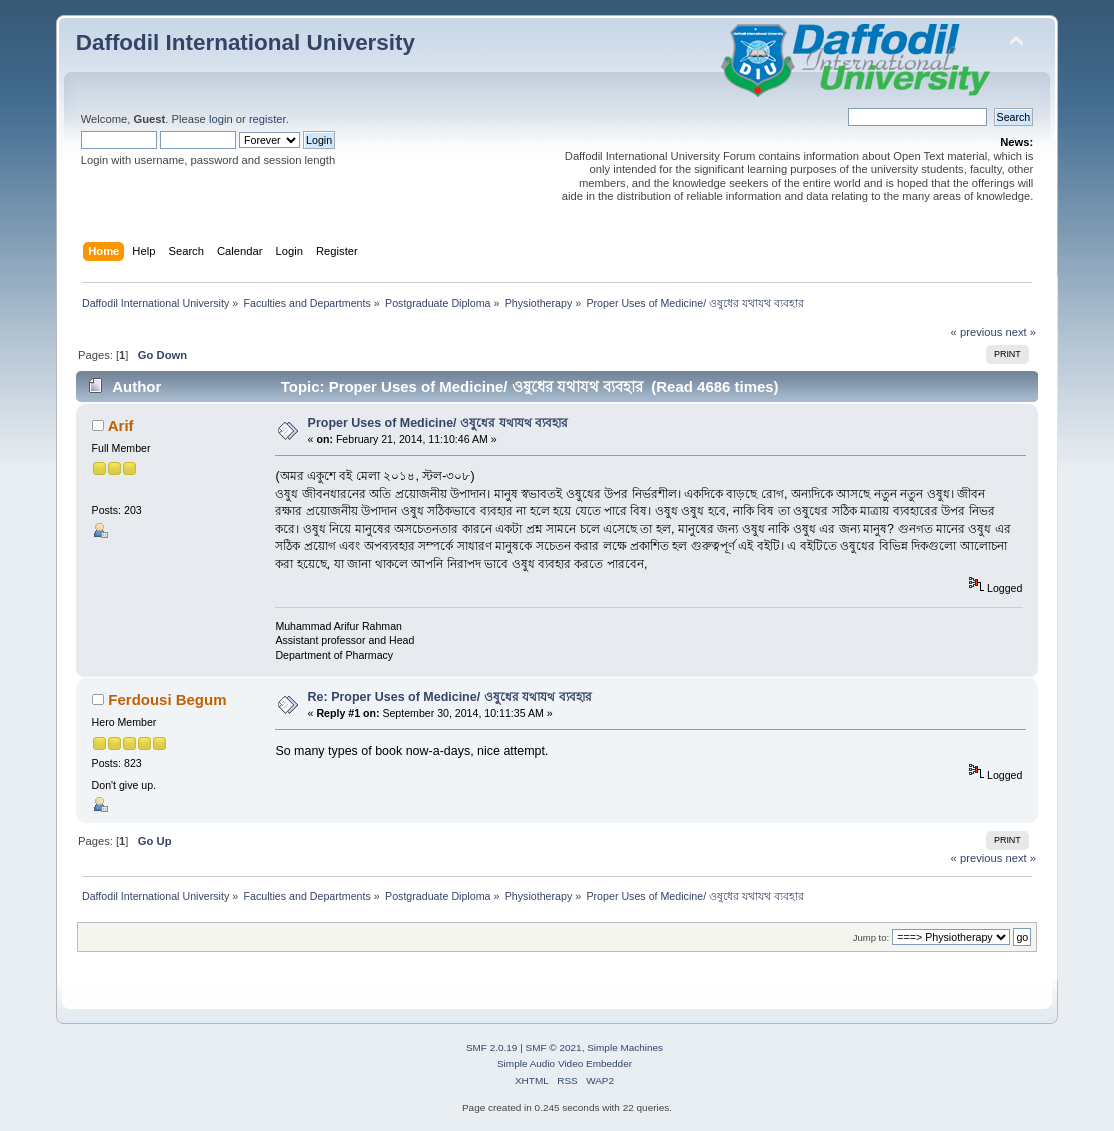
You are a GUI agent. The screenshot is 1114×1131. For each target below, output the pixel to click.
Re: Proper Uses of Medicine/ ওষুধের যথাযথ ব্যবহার (450, 697)
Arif (121, 425)
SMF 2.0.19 (492, 1047)
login (221, 119)
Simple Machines (625, 1047)
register (267, 119)
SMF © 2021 (554, 1047)
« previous (977, 332)
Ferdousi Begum (167, 699)
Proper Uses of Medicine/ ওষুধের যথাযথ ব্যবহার (438, 423)
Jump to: (871, 937)
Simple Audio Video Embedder (564, 1063)
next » (1021, 332)
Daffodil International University (245, 42)
